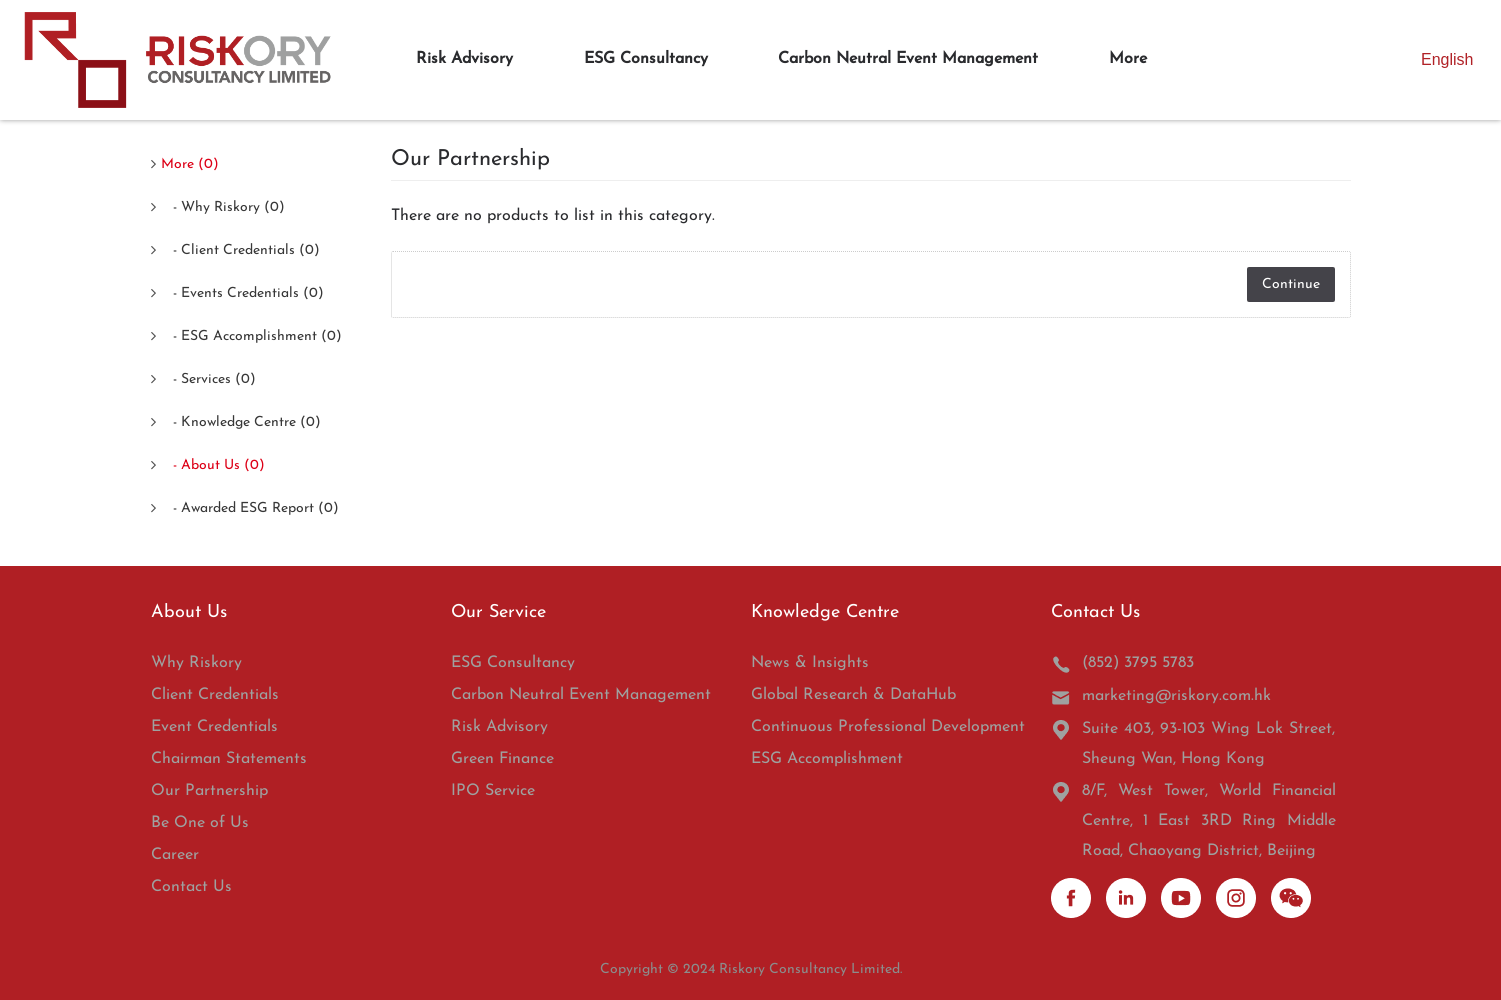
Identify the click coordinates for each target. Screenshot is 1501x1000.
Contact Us (191, 887)
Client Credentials (215, 695)
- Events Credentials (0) (242, 293)
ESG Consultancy (513, 663)
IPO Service (493, 791)
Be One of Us (200, 823)
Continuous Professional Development (888, 727)
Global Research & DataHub (853, 695)
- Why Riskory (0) (223, 207)
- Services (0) (208, 379)
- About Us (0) (213, 465)
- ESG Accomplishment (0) (251, 336)
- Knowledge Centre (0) (241, 422)
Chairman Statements (229, 759)
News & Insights (810, 663)
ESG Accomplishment (827, 759)
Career (175, 855)
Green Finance (502, 759)
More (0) (190, 164)
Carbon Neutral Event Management (581, 695)
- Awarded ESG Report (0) (250, 508)
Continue (1291, 284)
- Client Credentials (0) (240, 250)
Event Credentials (214, 727)
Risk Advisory (499, 727)
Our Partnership (209, 791)
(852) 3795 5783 (1122, 663)
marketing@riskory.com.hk (1161, 696)
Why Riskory (196, 663)
